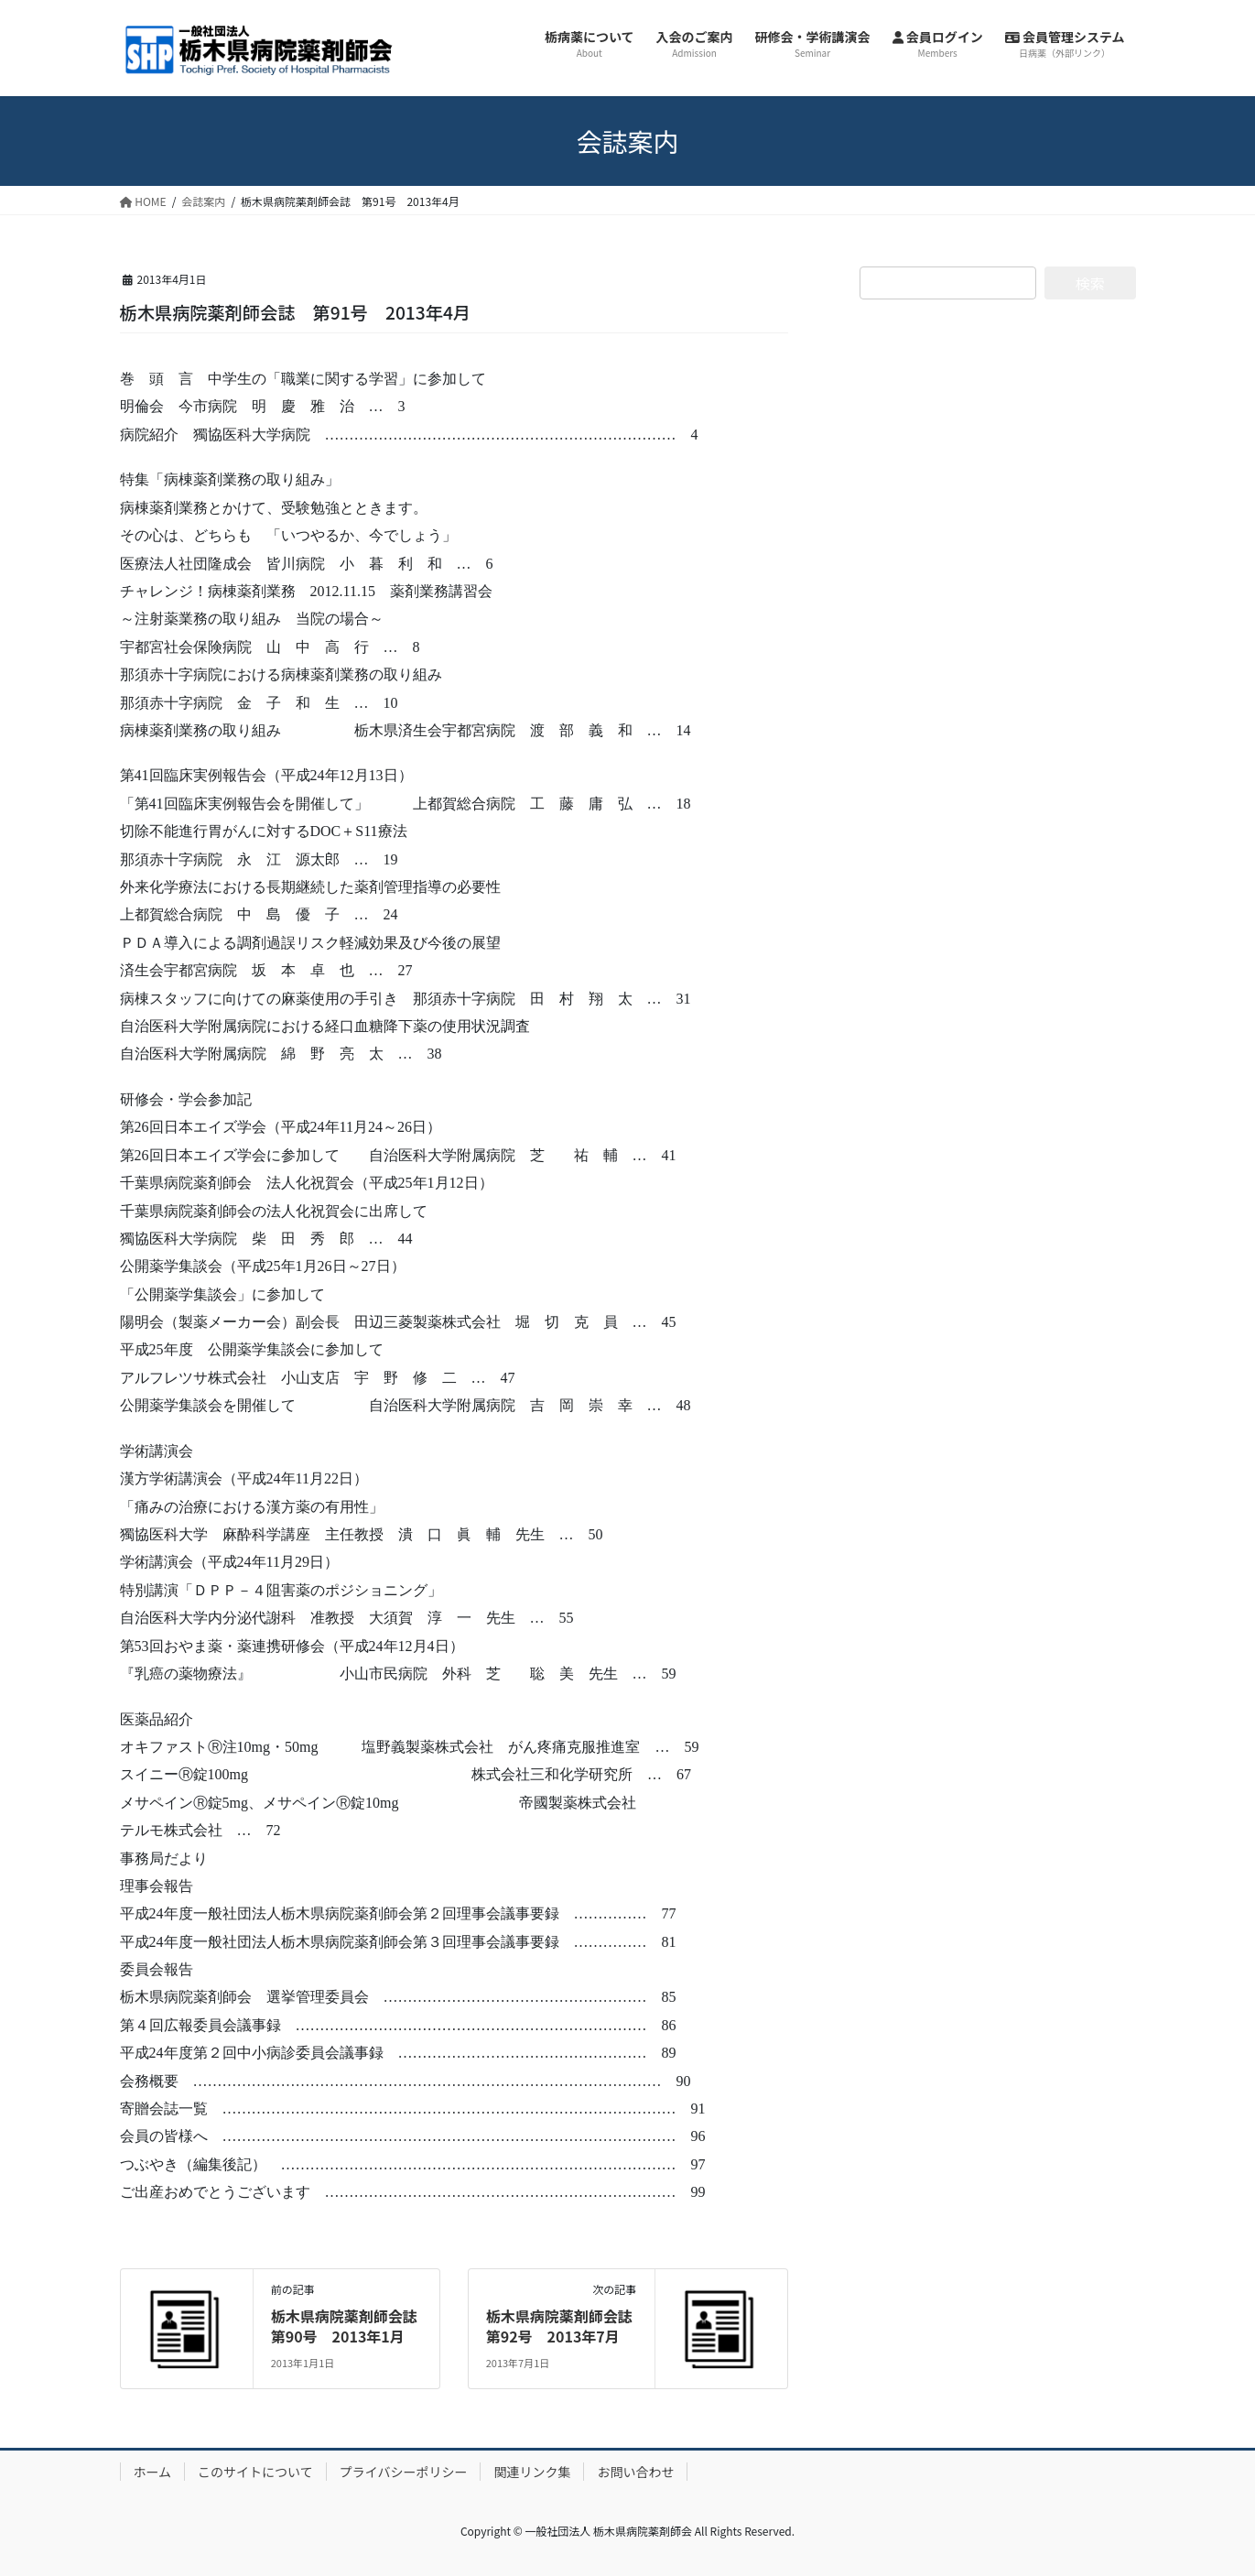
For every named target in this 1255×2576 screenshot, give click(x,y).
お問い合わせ (635, 2471)
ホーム (153, 2471)
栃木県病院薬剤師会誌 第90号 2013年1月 (351, 2326)
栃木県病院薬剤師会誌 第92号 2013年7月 (566, 2326)
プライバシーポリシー (404, 2471)
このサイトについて (255, 2471)
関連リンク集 (531, 2471)
